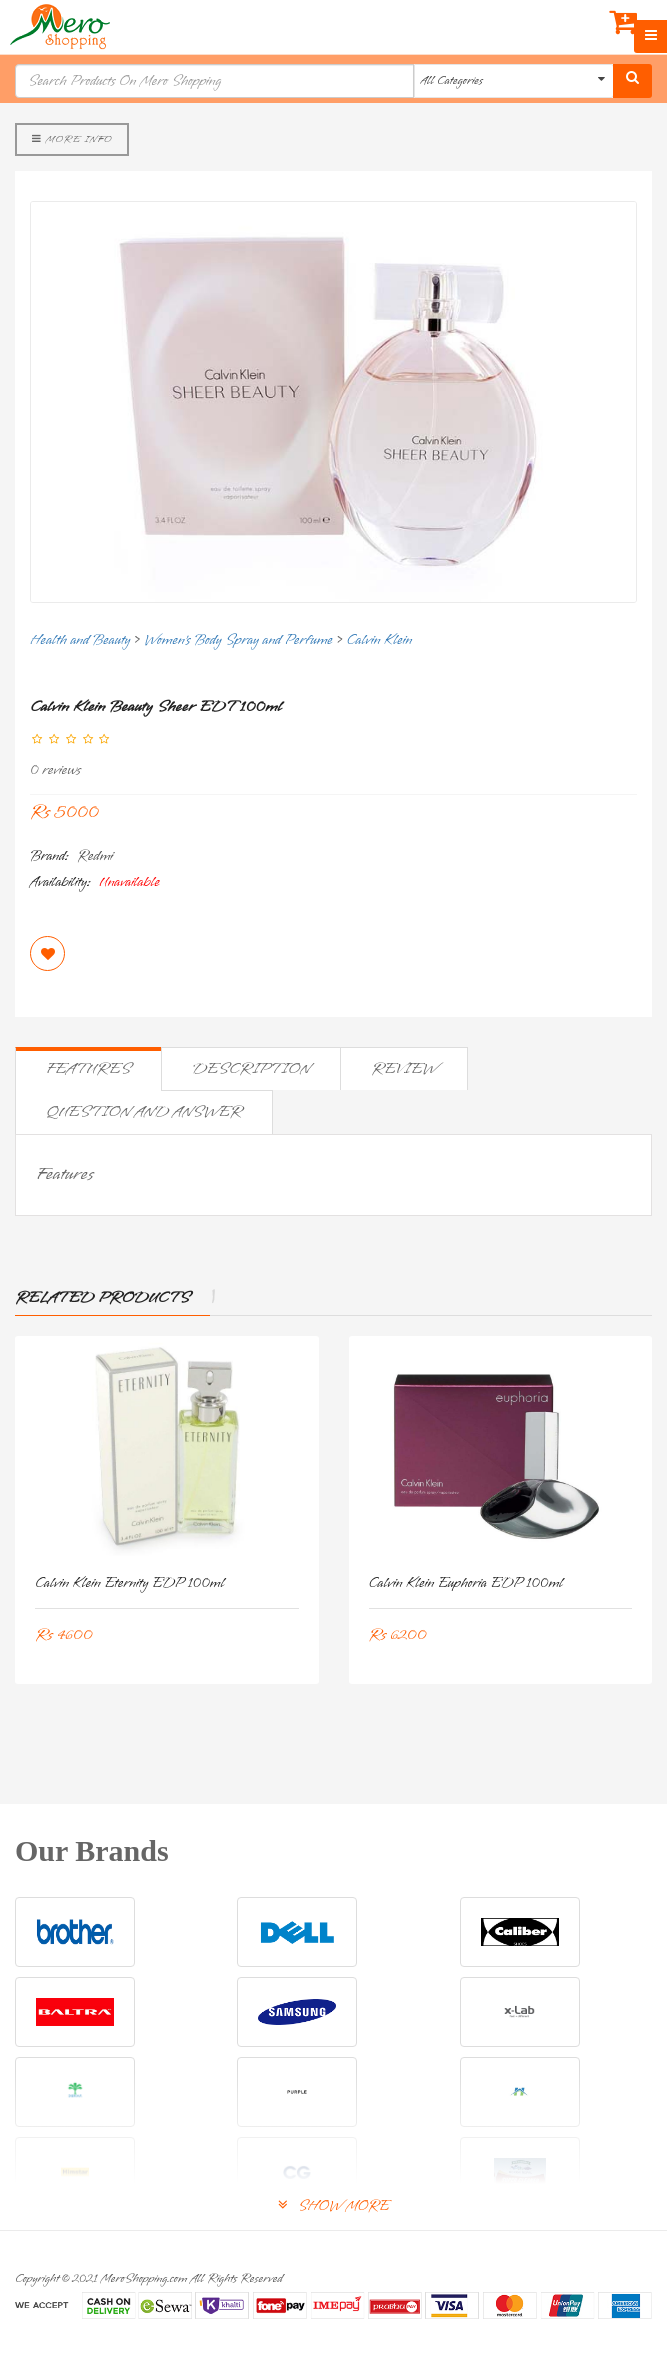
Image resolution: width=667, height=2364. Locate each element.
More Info (72, 139)
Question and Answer (144, 1112)
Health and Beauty (80, 640)
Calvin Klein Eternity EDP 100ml (130, 1583)
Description (251, 1069)
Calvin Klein (379, 640)
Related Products (102, 1298)
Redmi (95, 856)
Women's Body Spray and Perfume (238, 640)
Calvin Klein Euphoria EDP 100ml (466, 1583)
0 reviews (55, 770)
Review (404, 1069)
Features (88, 1069)
